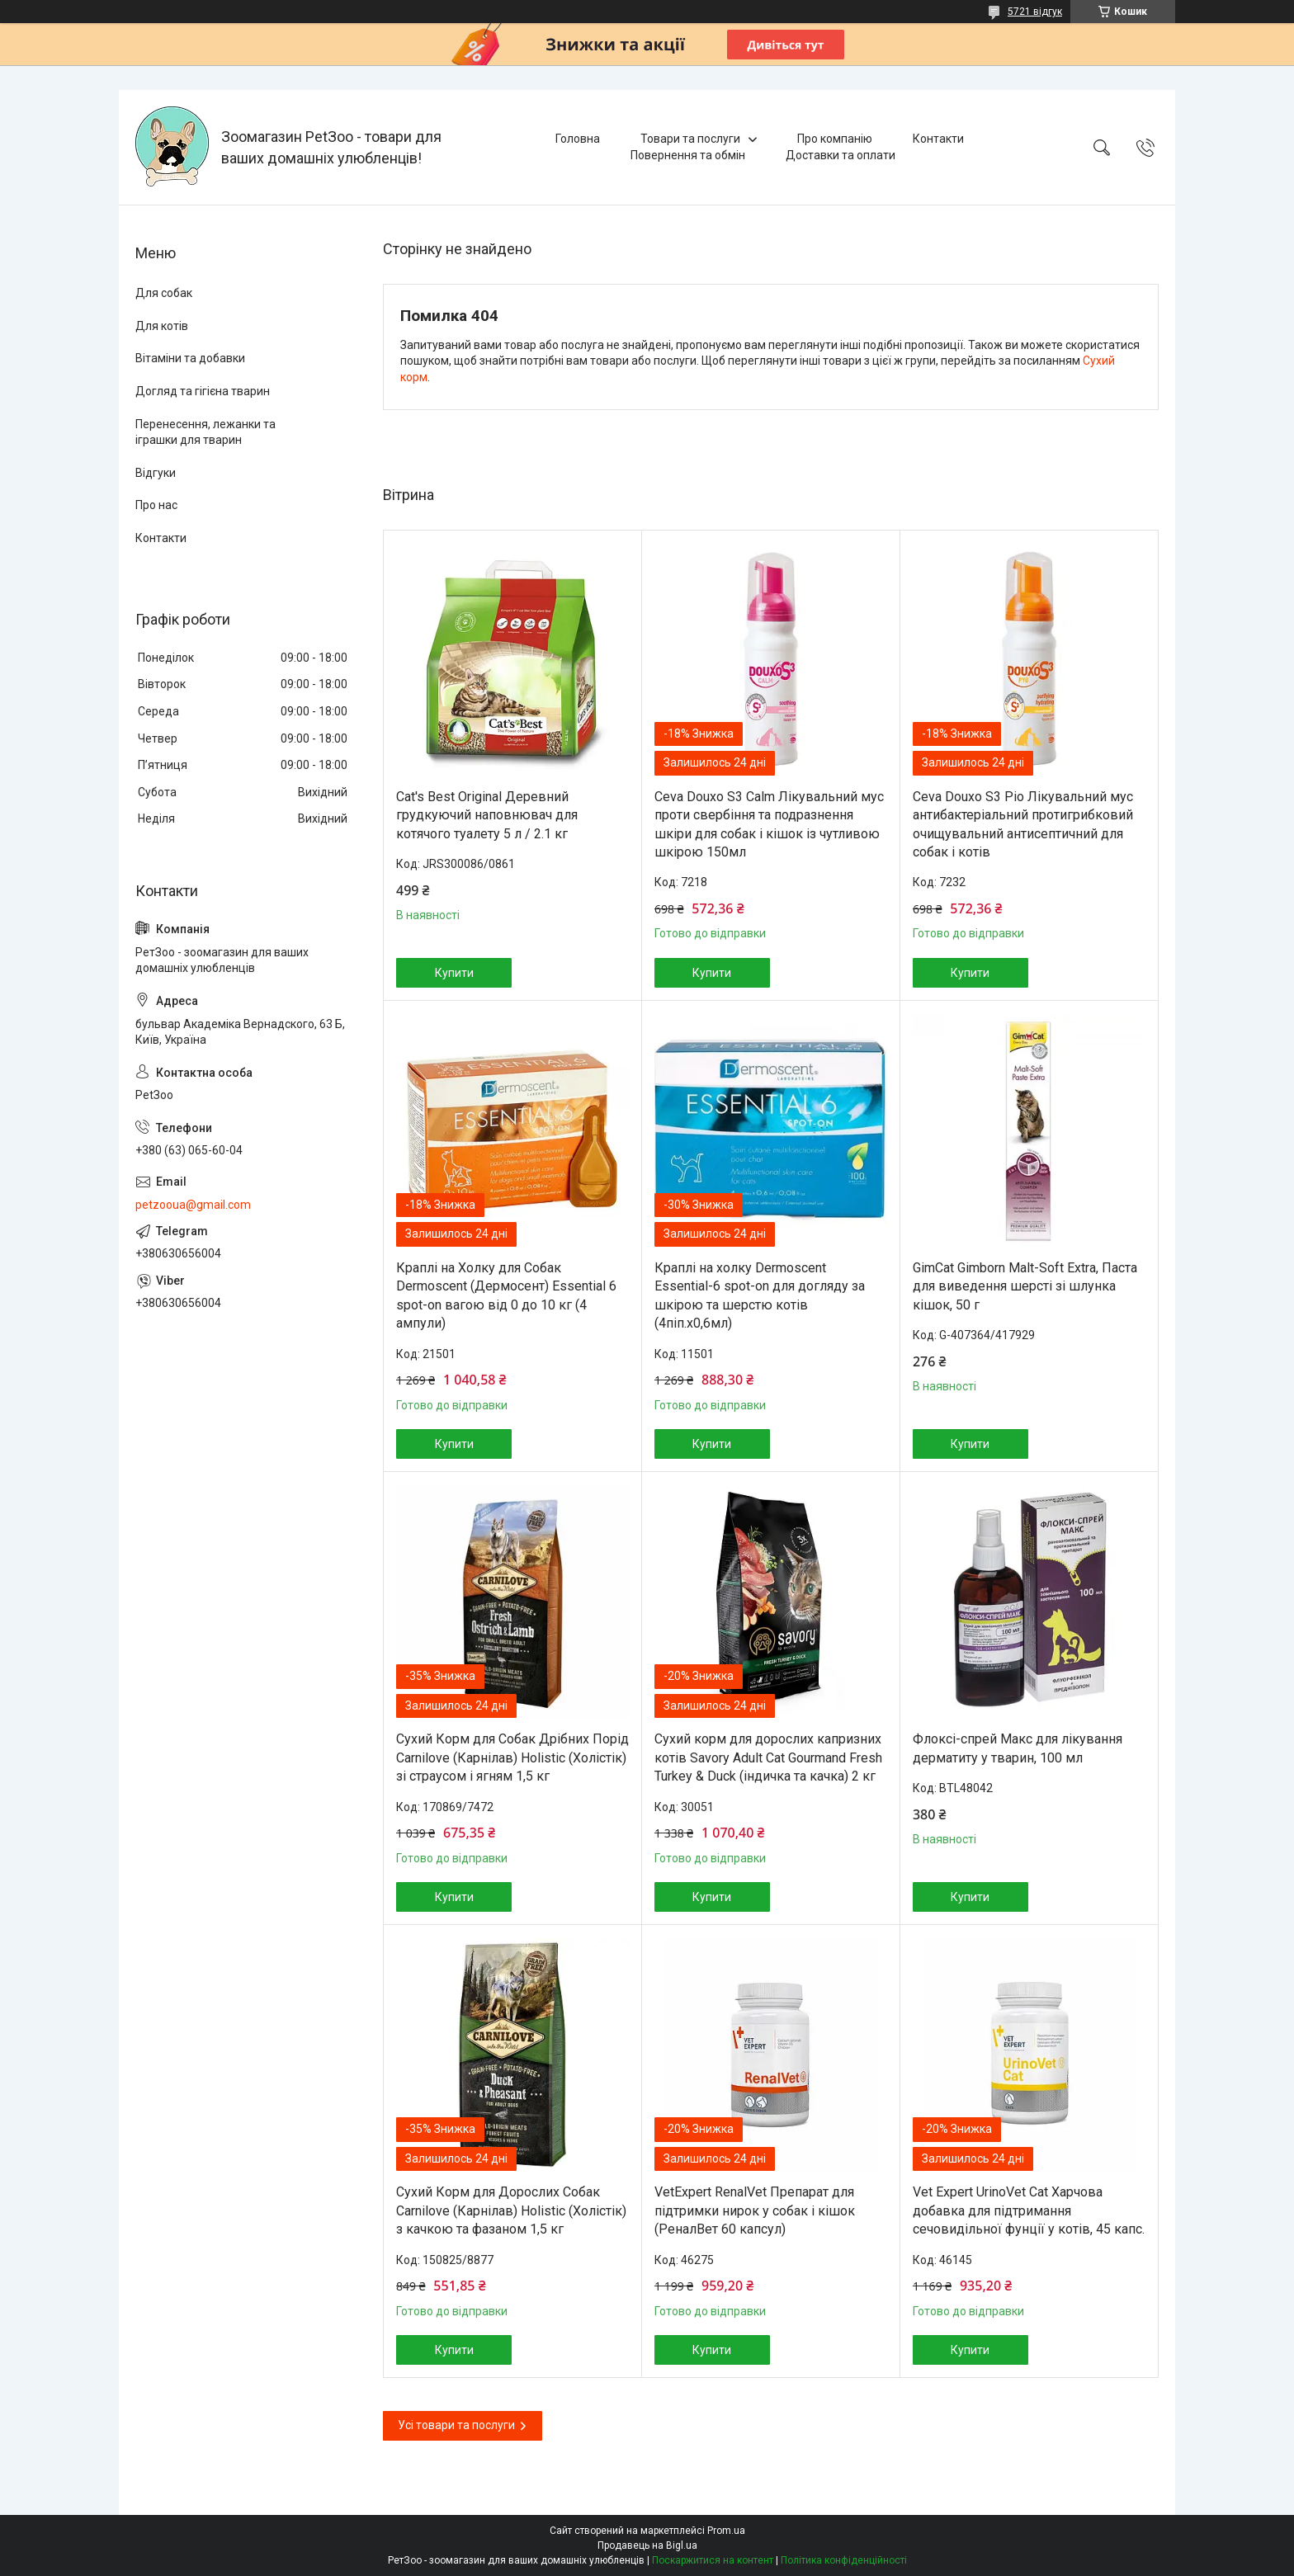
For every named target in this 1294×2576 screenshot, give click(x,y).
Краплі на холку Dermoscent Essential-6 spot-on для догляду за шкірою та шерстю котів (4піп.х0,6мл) (759, 1295)
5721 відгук (1035, 11)
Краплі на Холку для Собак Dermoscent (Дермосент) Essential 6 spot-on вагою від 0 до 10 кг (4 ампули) (506, 1295)
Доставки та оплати (840, 155)
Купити (454, 972)
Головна (577, 138)
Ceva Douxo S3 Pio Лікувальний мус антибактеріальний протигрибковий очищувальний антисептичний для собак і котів (1023, 824)
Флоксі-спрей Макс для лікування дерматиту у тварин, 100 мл (1017, 1748)
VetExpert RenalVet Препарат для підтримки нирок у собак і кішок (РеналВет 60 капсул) (754, 2210)
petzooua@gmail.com (193, 1204)
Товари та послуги (690, 138)
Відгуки (155, 472)
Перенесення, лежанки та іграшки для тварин (205, 432)
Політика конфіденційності (844, 2560)
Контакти (938, 138)
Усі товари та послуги (456, 2425)
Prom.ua (726, 2530)
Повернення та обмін (687, 155)
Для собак (163, 293)
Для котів (161, 326)
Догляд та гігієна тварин (202, 391)
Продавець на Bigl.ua (647, 2545)
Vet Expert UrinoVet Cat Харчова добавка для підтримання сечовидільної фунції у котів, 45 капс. (1029, 2210)
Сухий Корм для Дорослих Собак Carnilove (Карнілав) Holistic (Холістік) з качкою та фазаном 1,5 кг (511, 2210)
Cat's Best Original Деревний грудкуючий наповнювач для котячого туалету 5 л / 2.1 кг (487, 815)
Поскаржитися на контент (712, 2560)
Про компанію (834, 138)
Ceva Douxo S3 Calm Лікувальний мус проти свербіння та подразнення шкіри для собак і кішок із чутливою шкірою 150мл (769, 824)
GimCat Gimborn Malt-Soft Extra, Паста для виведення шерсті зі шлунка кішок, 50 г (1025, 1286)
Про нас (156, 505)
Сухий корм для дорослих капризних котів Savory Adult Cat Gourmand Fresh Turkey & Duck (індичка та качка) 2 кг (768, 1757)
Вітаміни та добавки (190, 358)
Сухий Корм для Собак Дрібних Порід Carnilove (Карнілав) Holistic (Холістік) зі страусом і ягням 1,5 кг (512, 1757)
